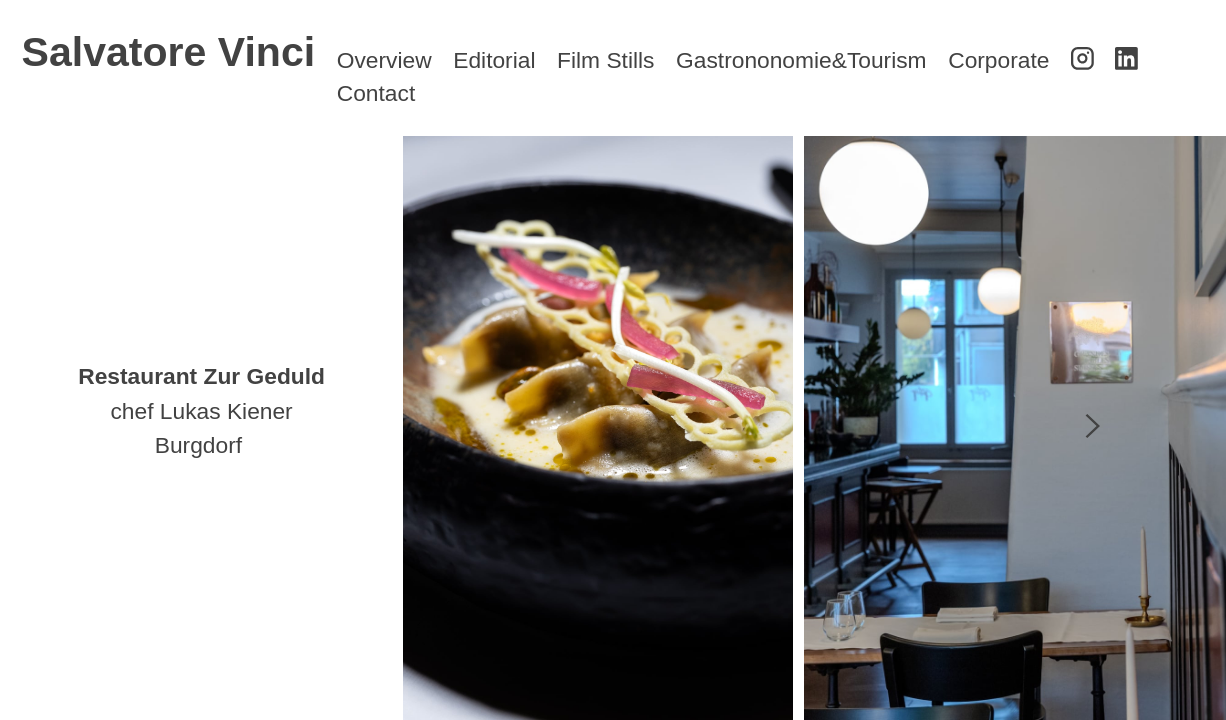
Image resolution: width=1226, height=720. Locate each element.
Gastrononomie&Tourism (801, 60)
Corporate (998, 60)
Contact (376, 93)
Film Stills (605, 60)
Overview (384, 60)
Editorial (494, 60)
